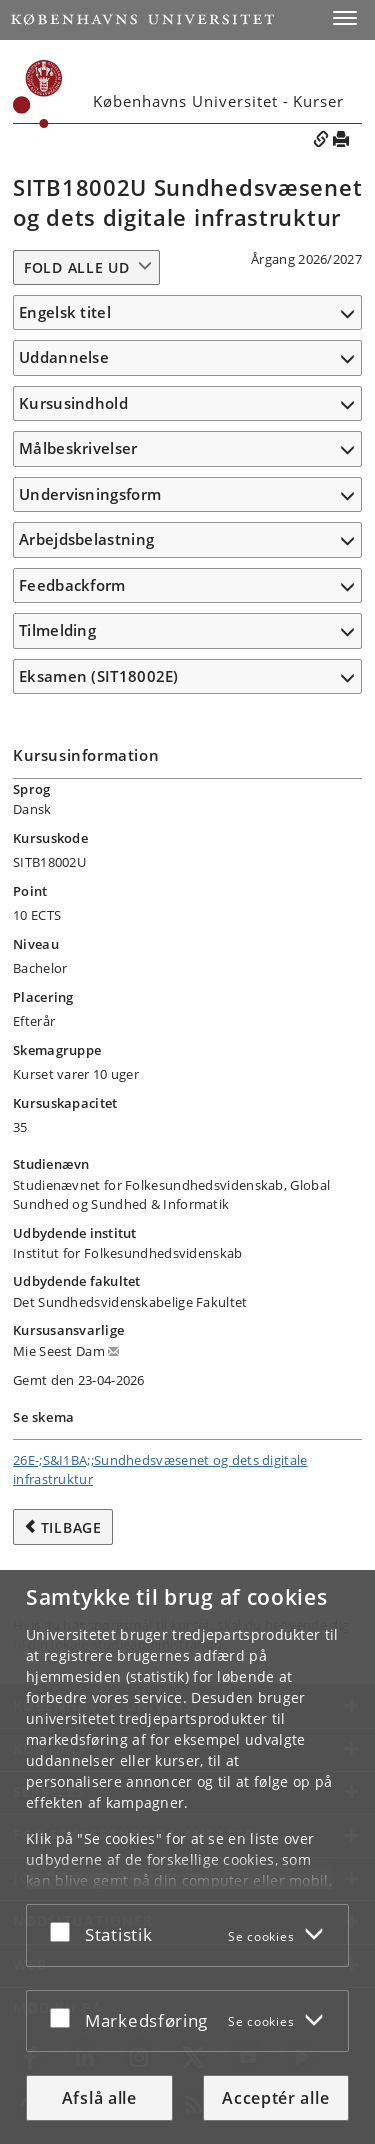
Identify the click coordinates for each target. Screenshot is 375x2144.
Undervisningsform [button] (90, 494)
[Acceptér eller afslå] (65, 1931)
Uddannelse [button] (64, 357)
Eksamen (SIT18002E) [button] (99, 676)
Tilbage (71, 1527)
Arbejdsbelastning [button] (86, 539)
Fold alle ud (76, 267)
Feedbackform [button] (72, 585)
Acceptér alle (275, 2098)
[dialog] (187, 1857)
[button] (345, 18)
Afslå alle (99, 2098)
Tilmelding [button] (57, 630)
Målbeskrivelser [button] (78, 448)
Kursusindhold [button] (73, 403)
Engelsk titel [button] (65, 312)
